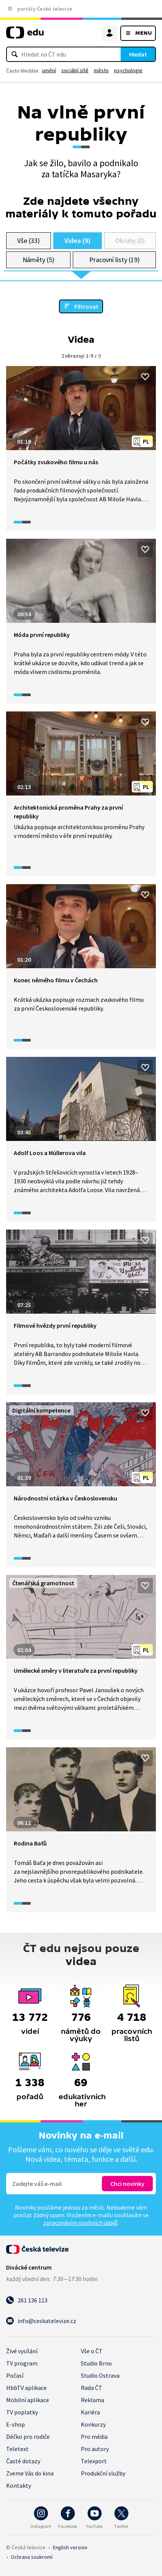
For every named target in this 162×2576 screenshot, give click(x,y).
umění (49, 70)
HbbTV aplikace (26, 2387)
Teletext (17, 2449)
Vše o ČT (92, 2351)
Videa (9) (77, 240)
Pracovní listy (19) (114, 259)
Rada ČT (91, 2387)
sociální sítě (74, 70)
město (101, 70)
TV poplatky (22, 2412)
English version (70, 2547)
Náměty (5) (38, 259)
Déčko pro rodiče (28, 2436)
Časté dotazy (23, 2461)
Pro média (94, 2436)
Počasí (14, 2375)
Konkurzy (93, 2424)
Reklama (92, 2400)
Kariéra (90, 2412)
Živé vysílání (22, 2351)
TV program (22, 2363)
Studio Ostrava (100, 2375)
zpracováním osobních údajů (80, 2222)
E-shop (15, 2424)
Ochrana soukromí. (31, 2556)
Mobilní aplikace (27, 2400)
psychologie (128, 70)
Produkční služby (103, 2473)
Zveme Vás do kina (30, 2473)
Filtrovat (86, 306)
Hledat (138, 54)
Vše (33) (28, 240)
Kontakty (18, 2485)
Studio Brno (96, 2363)
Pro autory (95, 2449)
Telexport (94, 2461)
